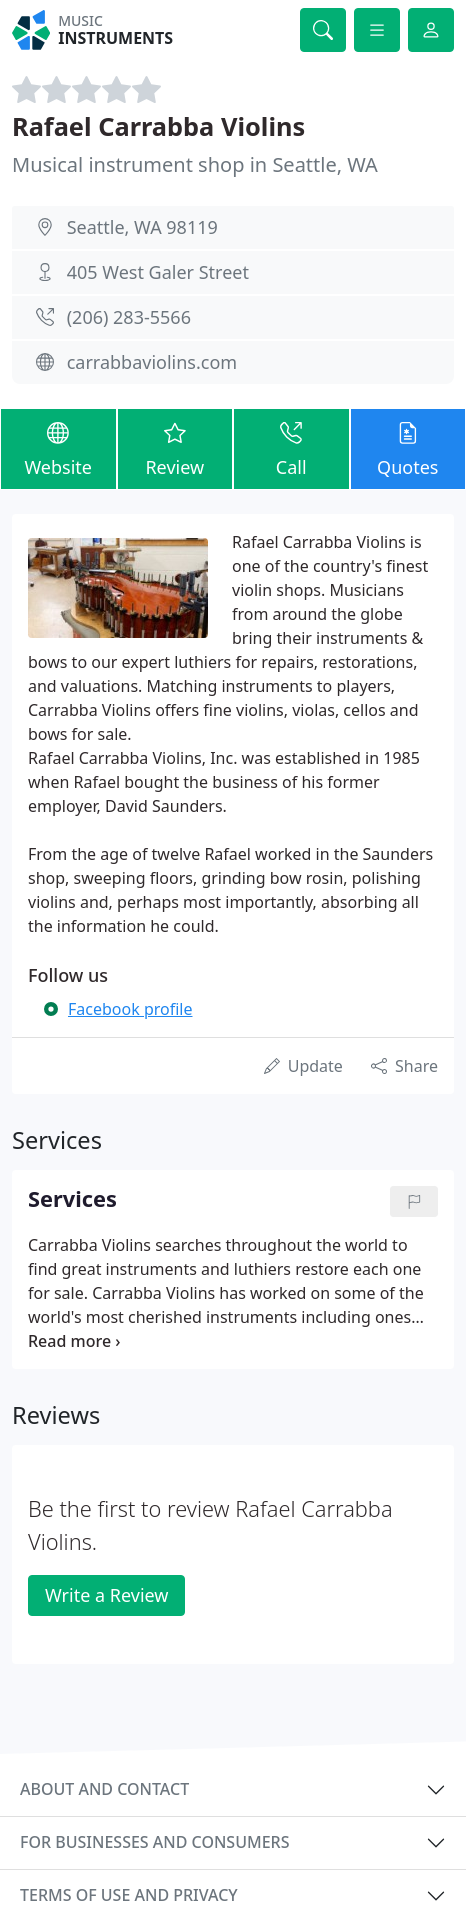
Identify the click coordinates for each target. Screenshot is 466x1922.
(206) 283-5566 (129, 317)
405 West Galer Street (158, 272)
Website (58, 448)
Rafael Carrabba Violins (158, 126)
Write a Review (106, 1595)
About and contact (104, 1789)
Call (291, 448)
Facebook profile (130, 1009)
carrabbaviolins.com (152, 362)
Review (175, 448)
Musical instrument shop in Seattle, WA (195, 164)
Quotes (408, 448)
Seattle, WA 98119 (142, 227)
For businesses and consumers (154, 1842)
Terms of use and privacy (129, 1895)
